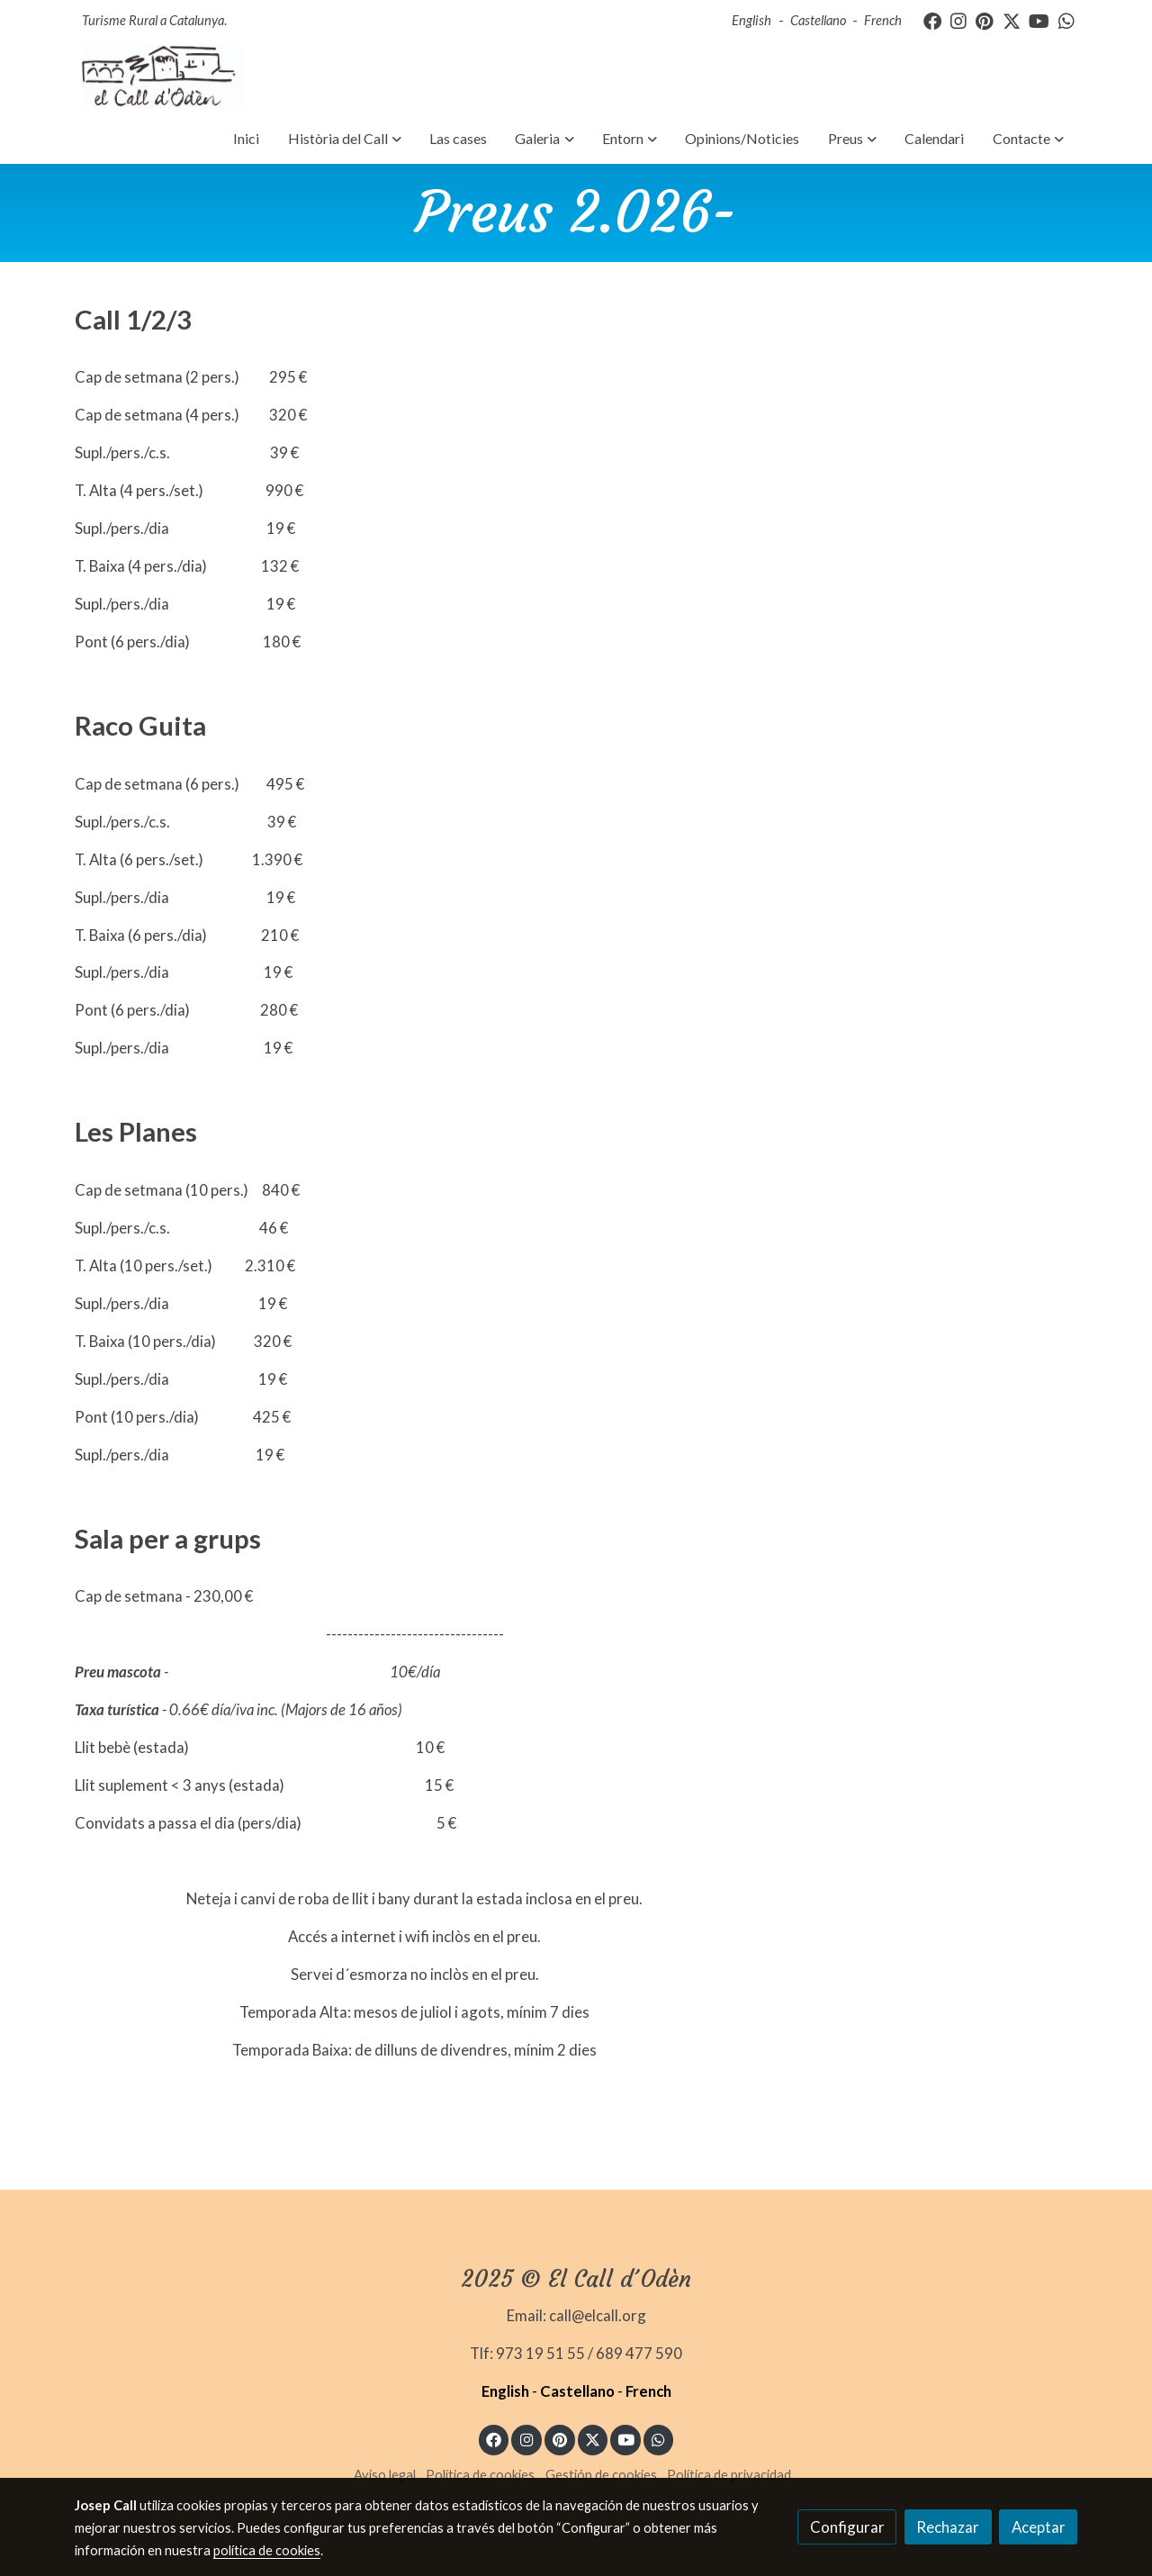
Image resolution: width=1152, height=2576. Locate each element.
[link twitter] (1012, 20)
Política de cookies (480, 2474)
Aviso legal (385, 2474)
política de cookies (266, 2550)
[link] (163, 78)
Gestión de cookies (601, 2474)
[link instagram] (958, 20)
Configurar (847, 2526)
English (751, 20)
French (883, 20)
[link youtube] (1039, 20)
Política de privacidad (729, 2474)
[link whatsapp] (1066, 20)
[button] (344, 138)
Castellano (818, 20)
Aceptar (1039, 2526)
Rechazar (947, 2526)
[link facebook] (932, 20)
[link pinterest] (985, 20)
